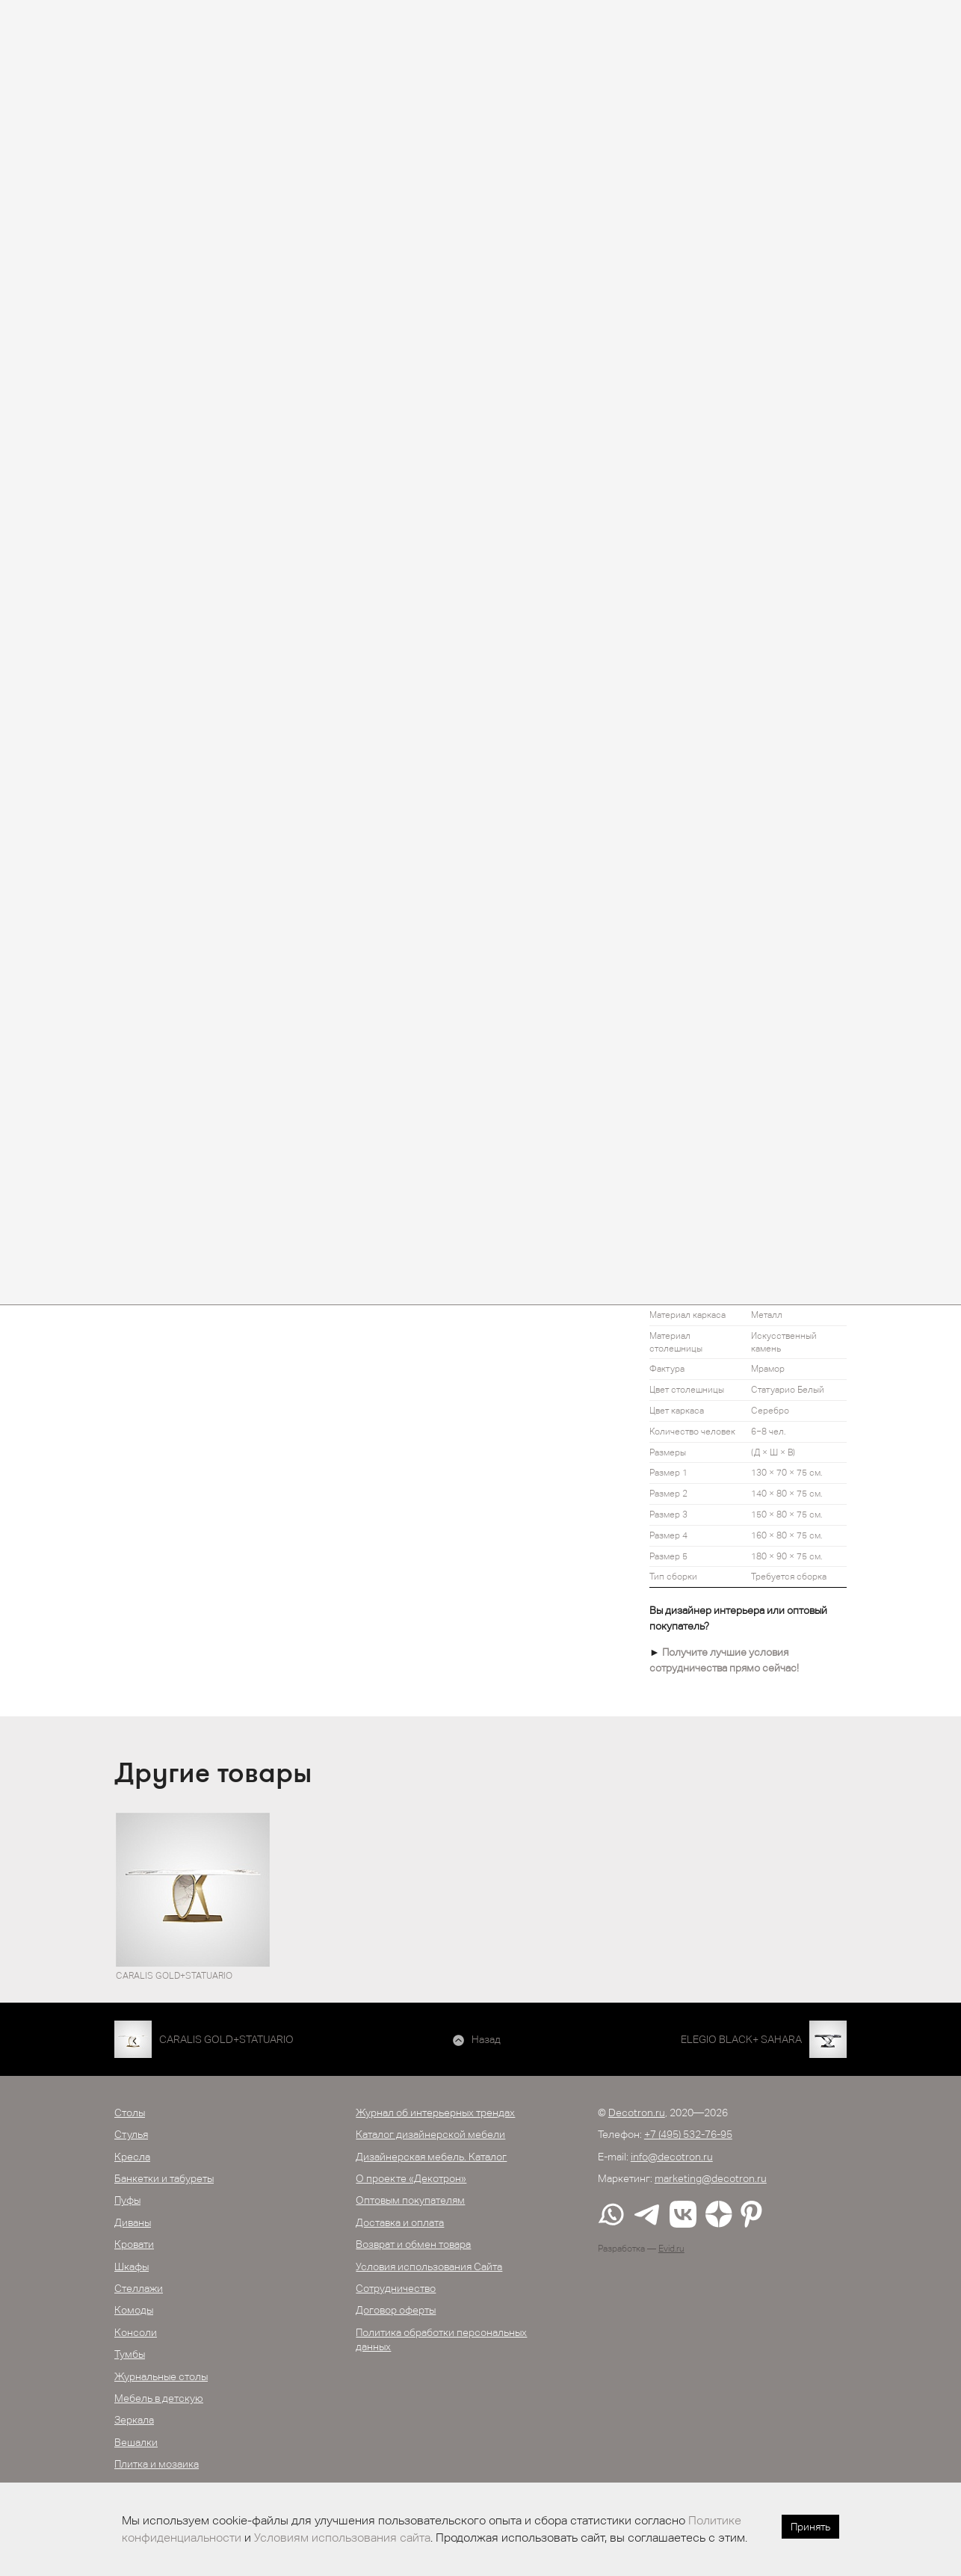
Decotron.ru (636, 2113)
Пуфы (127, 2200)
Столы (129, 2113)
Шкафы (131, 2267)
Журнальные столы (161, 2376)
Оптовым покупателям (410, 2200)
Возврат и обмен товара (413, 2244)
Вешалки (136, 2442)
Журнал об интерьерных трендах (435, 2113)
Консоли (135, 2332)
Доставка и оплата (400, 2222)
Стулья (131, 2134)
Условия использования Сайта (429, 2267)
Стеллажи (138, 2288)
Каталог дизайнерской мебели (430, 2134)
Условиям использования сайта (342, 2537)
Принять (810, 2527)
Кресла (132, 2157)
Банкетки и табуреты (164, 2178)
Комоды (133, 2310)
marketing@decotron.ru (711, 2178)
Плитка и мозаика (156, 2464)
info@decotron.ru (672, 2157)
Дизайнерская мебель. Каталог (431, 2157)
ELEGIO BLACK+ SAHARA (741, 2039)
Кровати (134, 2244)
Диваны (132, 2222)
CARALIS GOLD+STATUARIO (226, 2039)
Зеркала (134, 2420)
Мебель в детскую (158, 2398)
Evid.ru (671, 2248)
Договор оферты (396, 2310)
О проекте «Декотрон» (411, 2178)
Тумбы (129, 2354)
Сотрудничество (396, 2288)
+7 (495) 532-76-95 (688, 2134)
